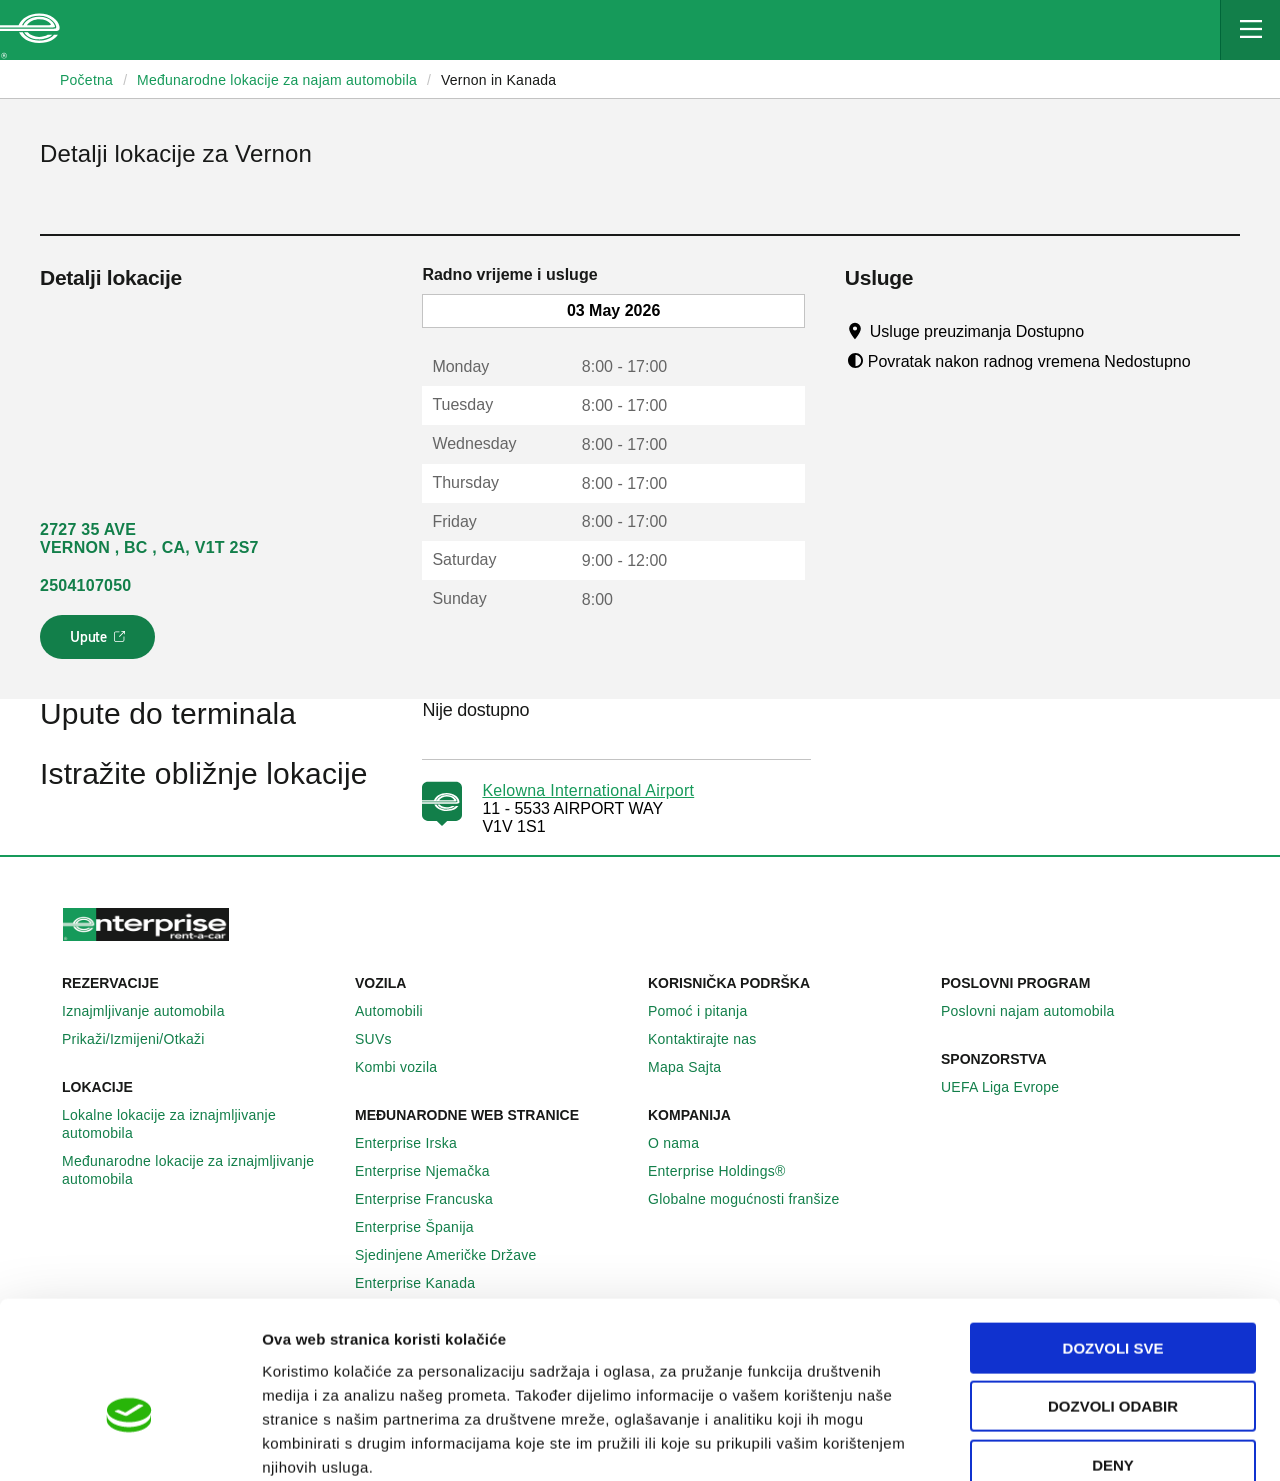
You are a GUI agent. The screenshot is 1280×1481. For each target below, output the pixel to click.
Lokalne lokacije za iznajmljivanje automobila (200, 1124)
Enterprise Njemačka (433, 1171)
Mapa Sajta (695, 1067)
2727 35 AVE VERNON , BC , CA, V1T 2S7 (149, 538)
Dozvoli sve (1113, 1236)
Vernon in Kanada (498, 80)
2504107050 (85, 585)
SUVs (384, 1039)
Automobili (400, 1011)
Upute (100, 643)
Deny (1113, 1353)
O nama (684, 1143)
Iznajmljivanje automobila (154, 1011)
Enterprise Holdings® (728, 1171)
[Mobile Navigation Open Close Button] (1250, 30)
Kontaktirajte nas (713, 1039)
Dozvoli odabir (1113, 1295)
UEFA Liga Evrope (1011, 1087)
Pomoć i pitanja (708, 1011)
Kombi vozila (407, 1067)
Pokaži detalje (1029, 1441)
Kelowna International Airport (588, 790)
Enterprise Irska (417, 1143)
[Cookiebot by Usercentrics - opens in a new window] (129, 1442)
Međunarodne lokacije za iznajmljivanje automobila (200, 1170)
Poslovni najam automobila (1039, 1011)
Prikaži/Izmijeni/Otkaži (144, 1039)
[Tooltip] (1103, 331)
